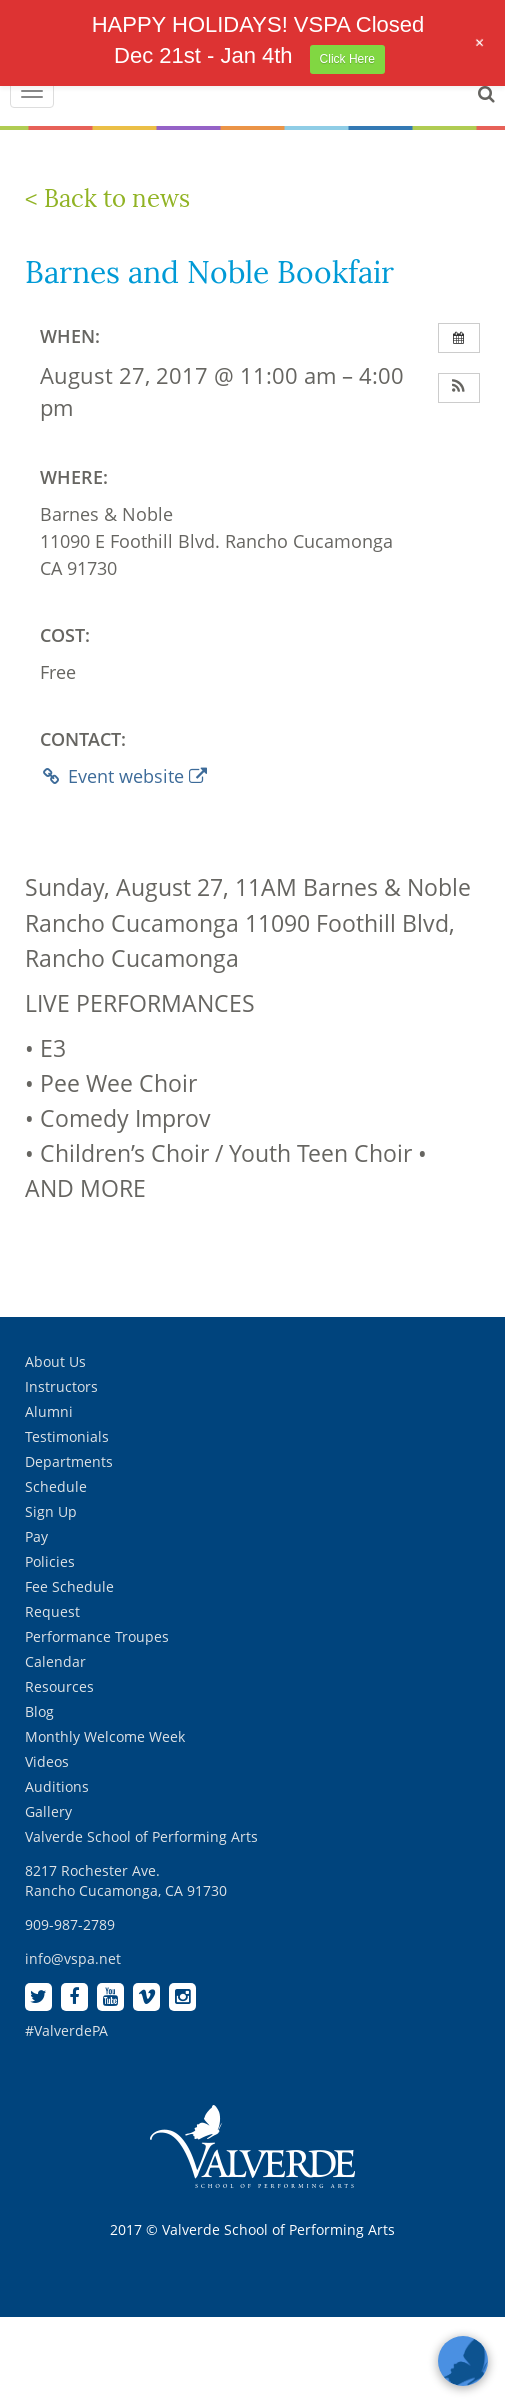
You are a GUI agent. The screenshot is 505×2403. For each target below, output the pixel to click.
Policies (50, 1561)
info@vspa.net (73, 1958)
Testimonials (67, 1436)
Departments (69, 1461)
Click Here (347, 59)
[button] (459, 388)
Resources (59, 1686)
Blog (39, 1711)
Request (52, 1611)
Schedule (56, 1486)
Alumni (49, 1411)
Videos (47, 1761)
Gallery (48, 1811)
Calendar (55, 1661)
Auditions (57, 1786)
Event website (123, 776)
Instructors (61, 1386)
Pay (36, 1536)
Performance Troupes (97, 1636)
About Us (55, 1361)
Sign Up (51, 1511)
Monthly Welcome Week (105, 1736)
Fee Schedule (69, 1586)
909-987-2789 (70, 1924)
